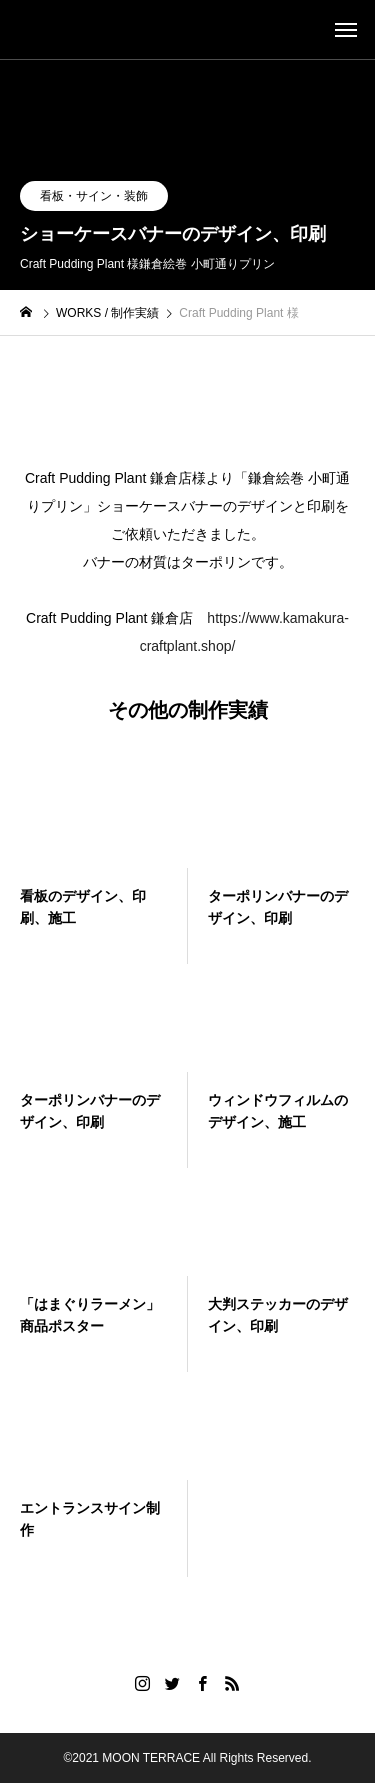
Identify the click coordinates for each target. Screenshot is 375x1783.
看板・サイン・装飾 (94, 196)
